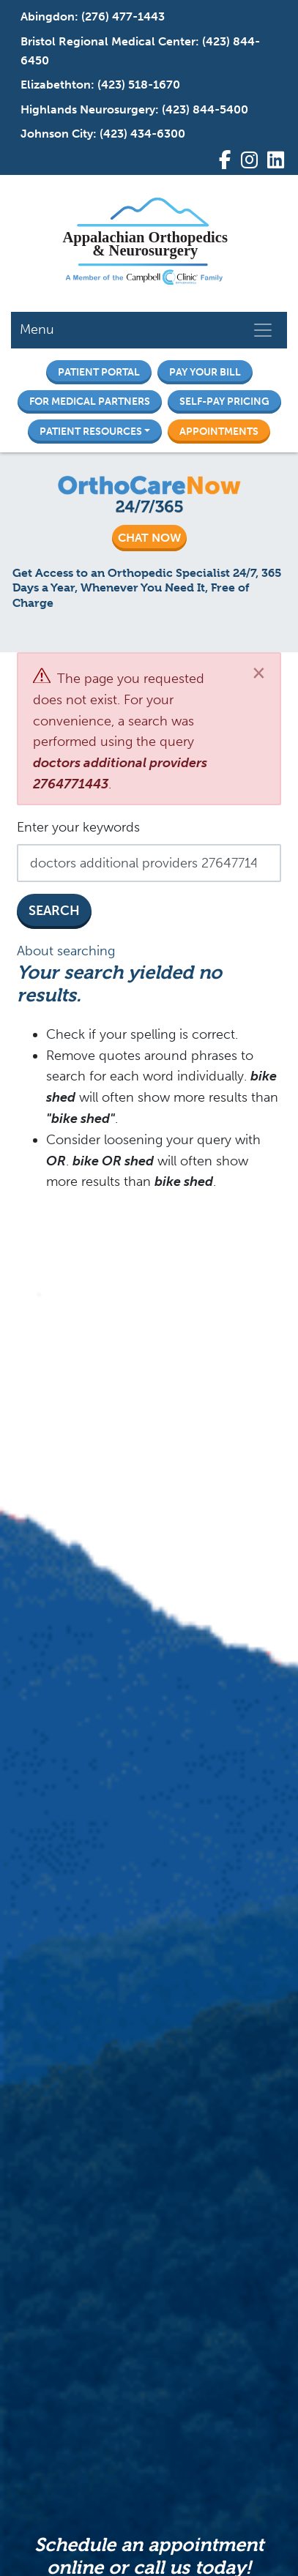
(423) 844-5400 (205, 109)
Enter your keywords (78, 827)
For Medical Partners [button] (89, 401)
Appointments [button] (218, 431)
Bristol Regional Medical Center (108, 41)
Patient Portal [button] (99, 371)
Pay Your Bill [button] (205, 371)
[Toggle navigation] (263, 330)
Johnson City (57, 134)
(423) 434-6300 (142, 134)
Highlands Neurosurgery (88, 109)
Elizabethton (56, 85)
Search (54, 911)
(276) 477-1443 (123, 16)
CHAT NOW (149, 538)
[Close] (259, 672)
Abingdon (48, 16)
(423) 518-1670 (138, 85)
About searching (66, 951)
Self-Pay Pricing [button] (224, 401)
